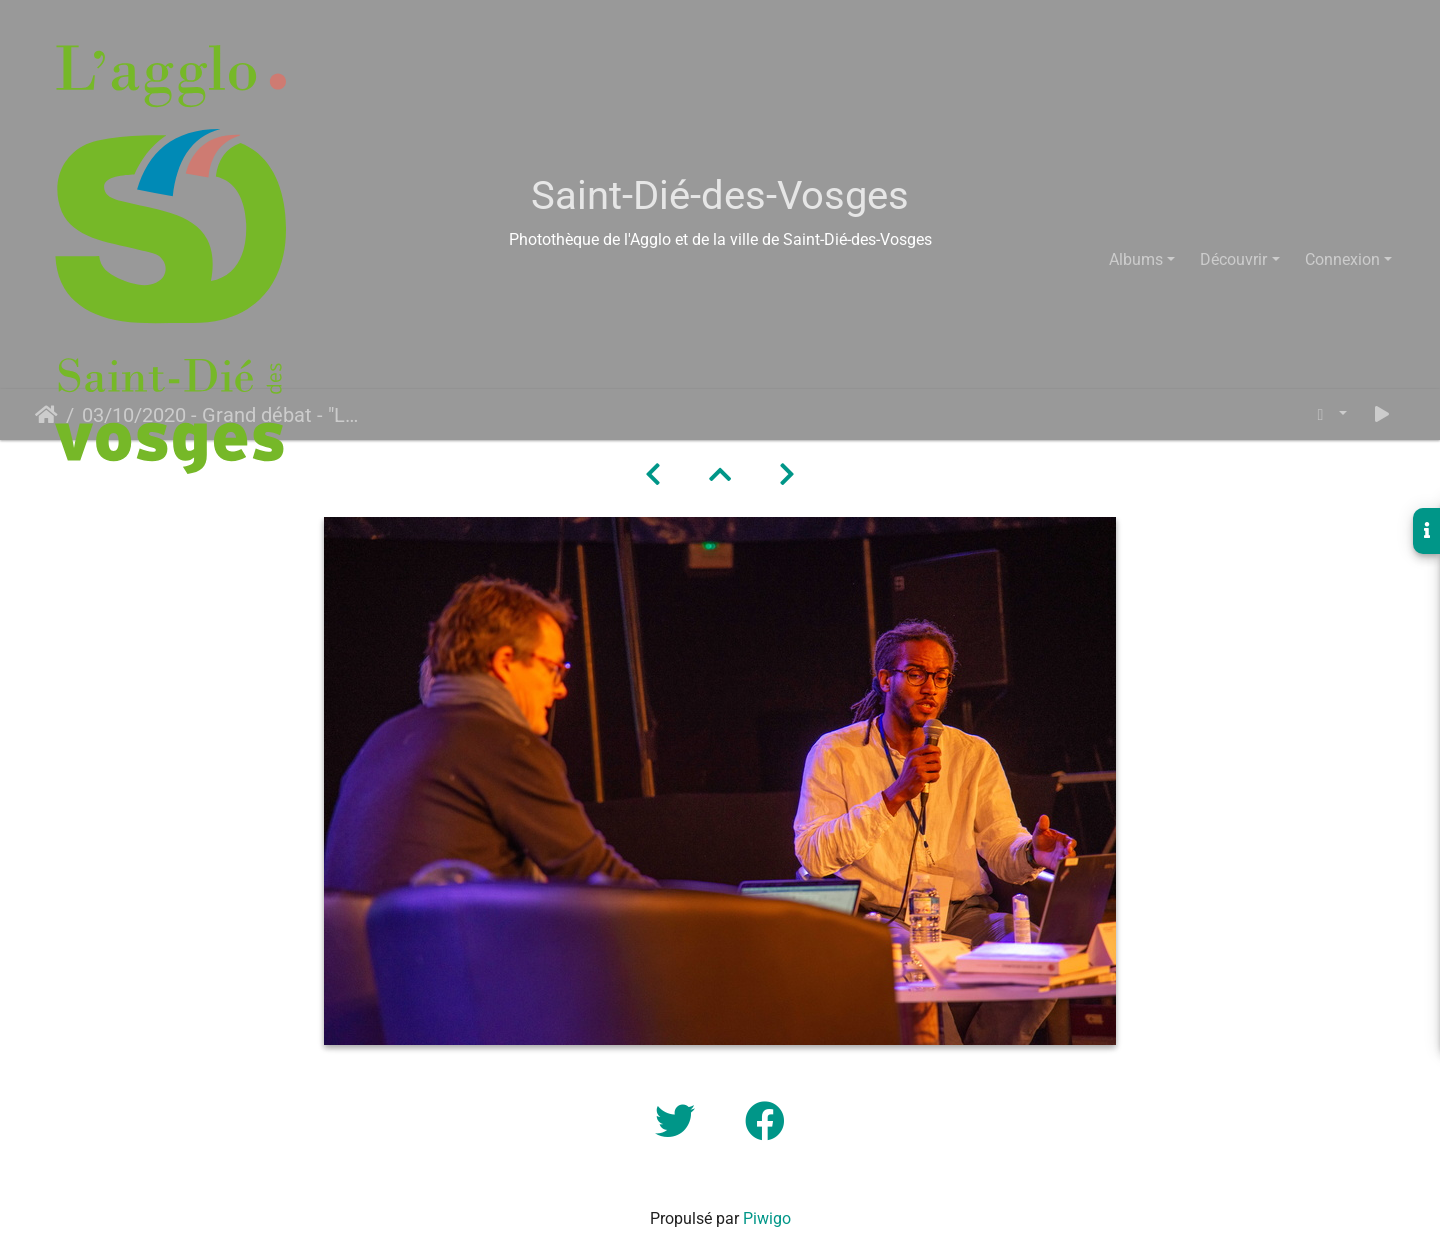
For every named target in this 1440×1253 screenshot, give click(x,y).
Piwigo (767, 1218)
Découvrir (1233, 259)
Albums (1136, 259)
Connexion (1342, 259)
